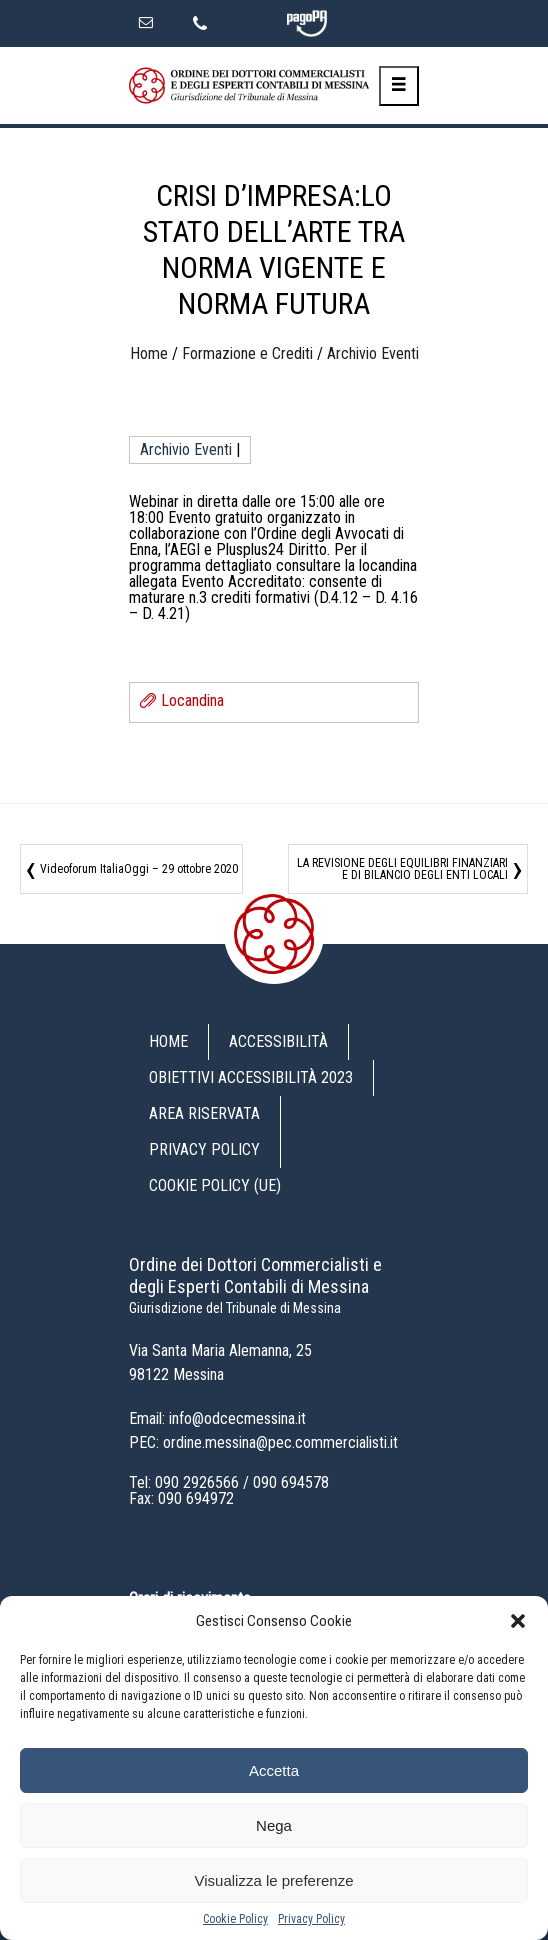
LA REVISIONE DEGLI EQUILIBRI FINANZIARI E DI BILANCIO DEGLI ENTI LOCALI (402, 869)
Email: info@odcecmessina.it (217, 1418)
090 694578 (291, 1482)
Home (149, 353)
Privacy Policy (311, 1919)
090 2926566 (197, 1482)
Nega (274, 1825)
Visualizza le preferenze (274, 1880)
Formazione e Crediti (247, 353)
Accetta (274, 1770)
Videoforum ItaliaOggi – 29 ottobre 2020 (139, 869)
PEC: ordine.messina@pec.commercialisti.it (263, 1442)
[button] (518, 1621)
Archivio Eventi (373, 353)
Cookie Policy (235, 1919)
